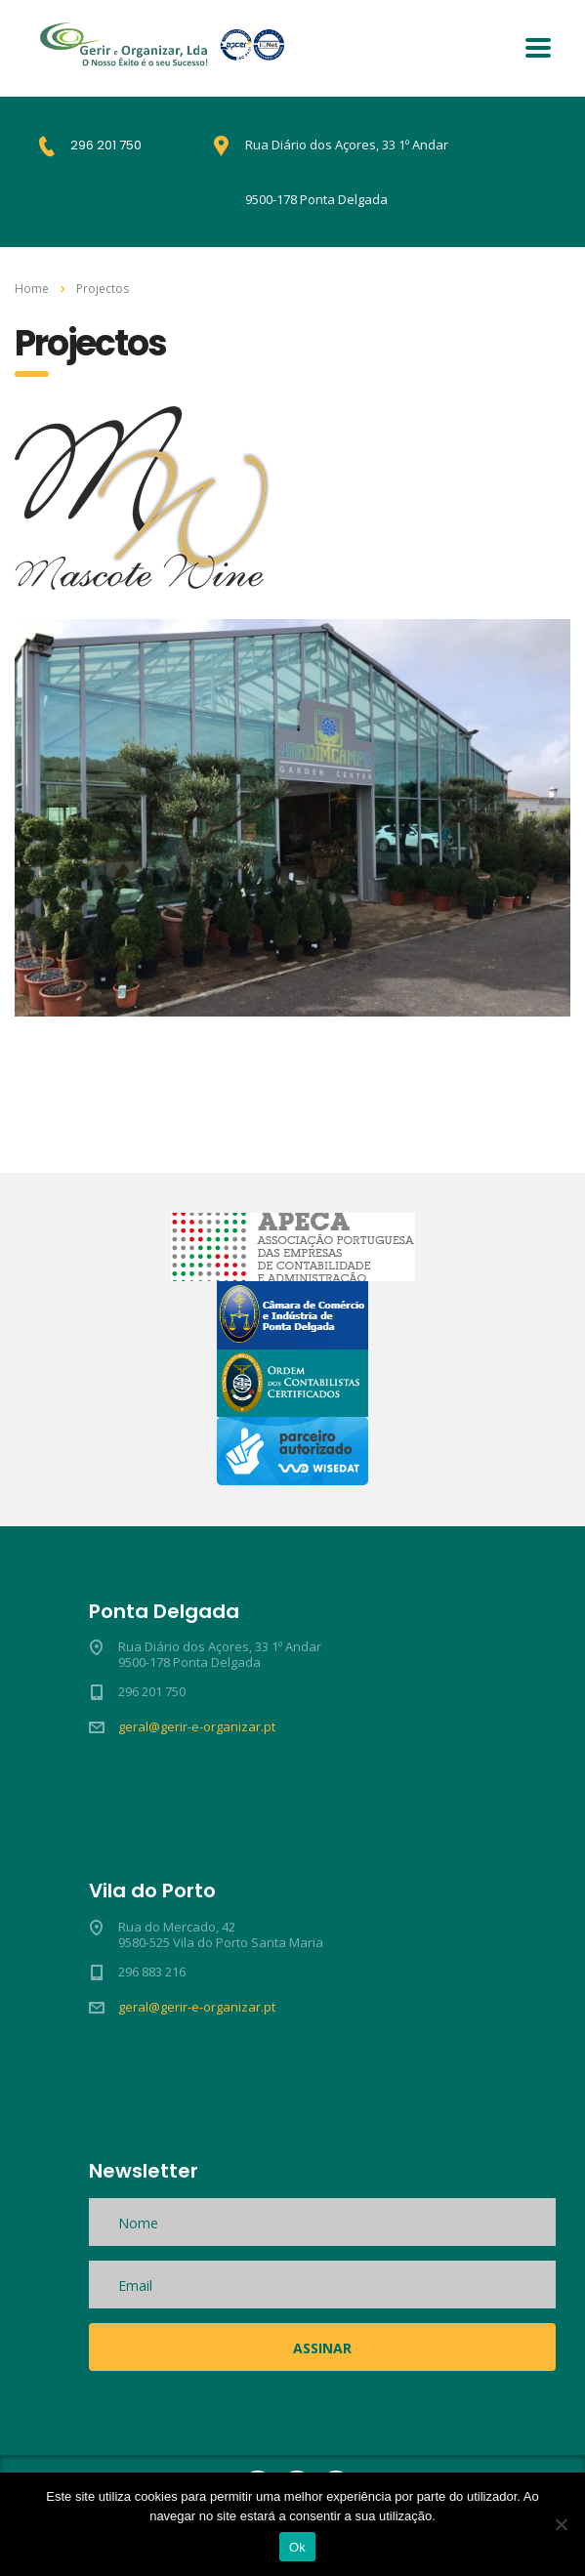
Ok (297, 2547)
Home (32, 288)
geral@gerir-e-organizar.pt (196, 1726)
